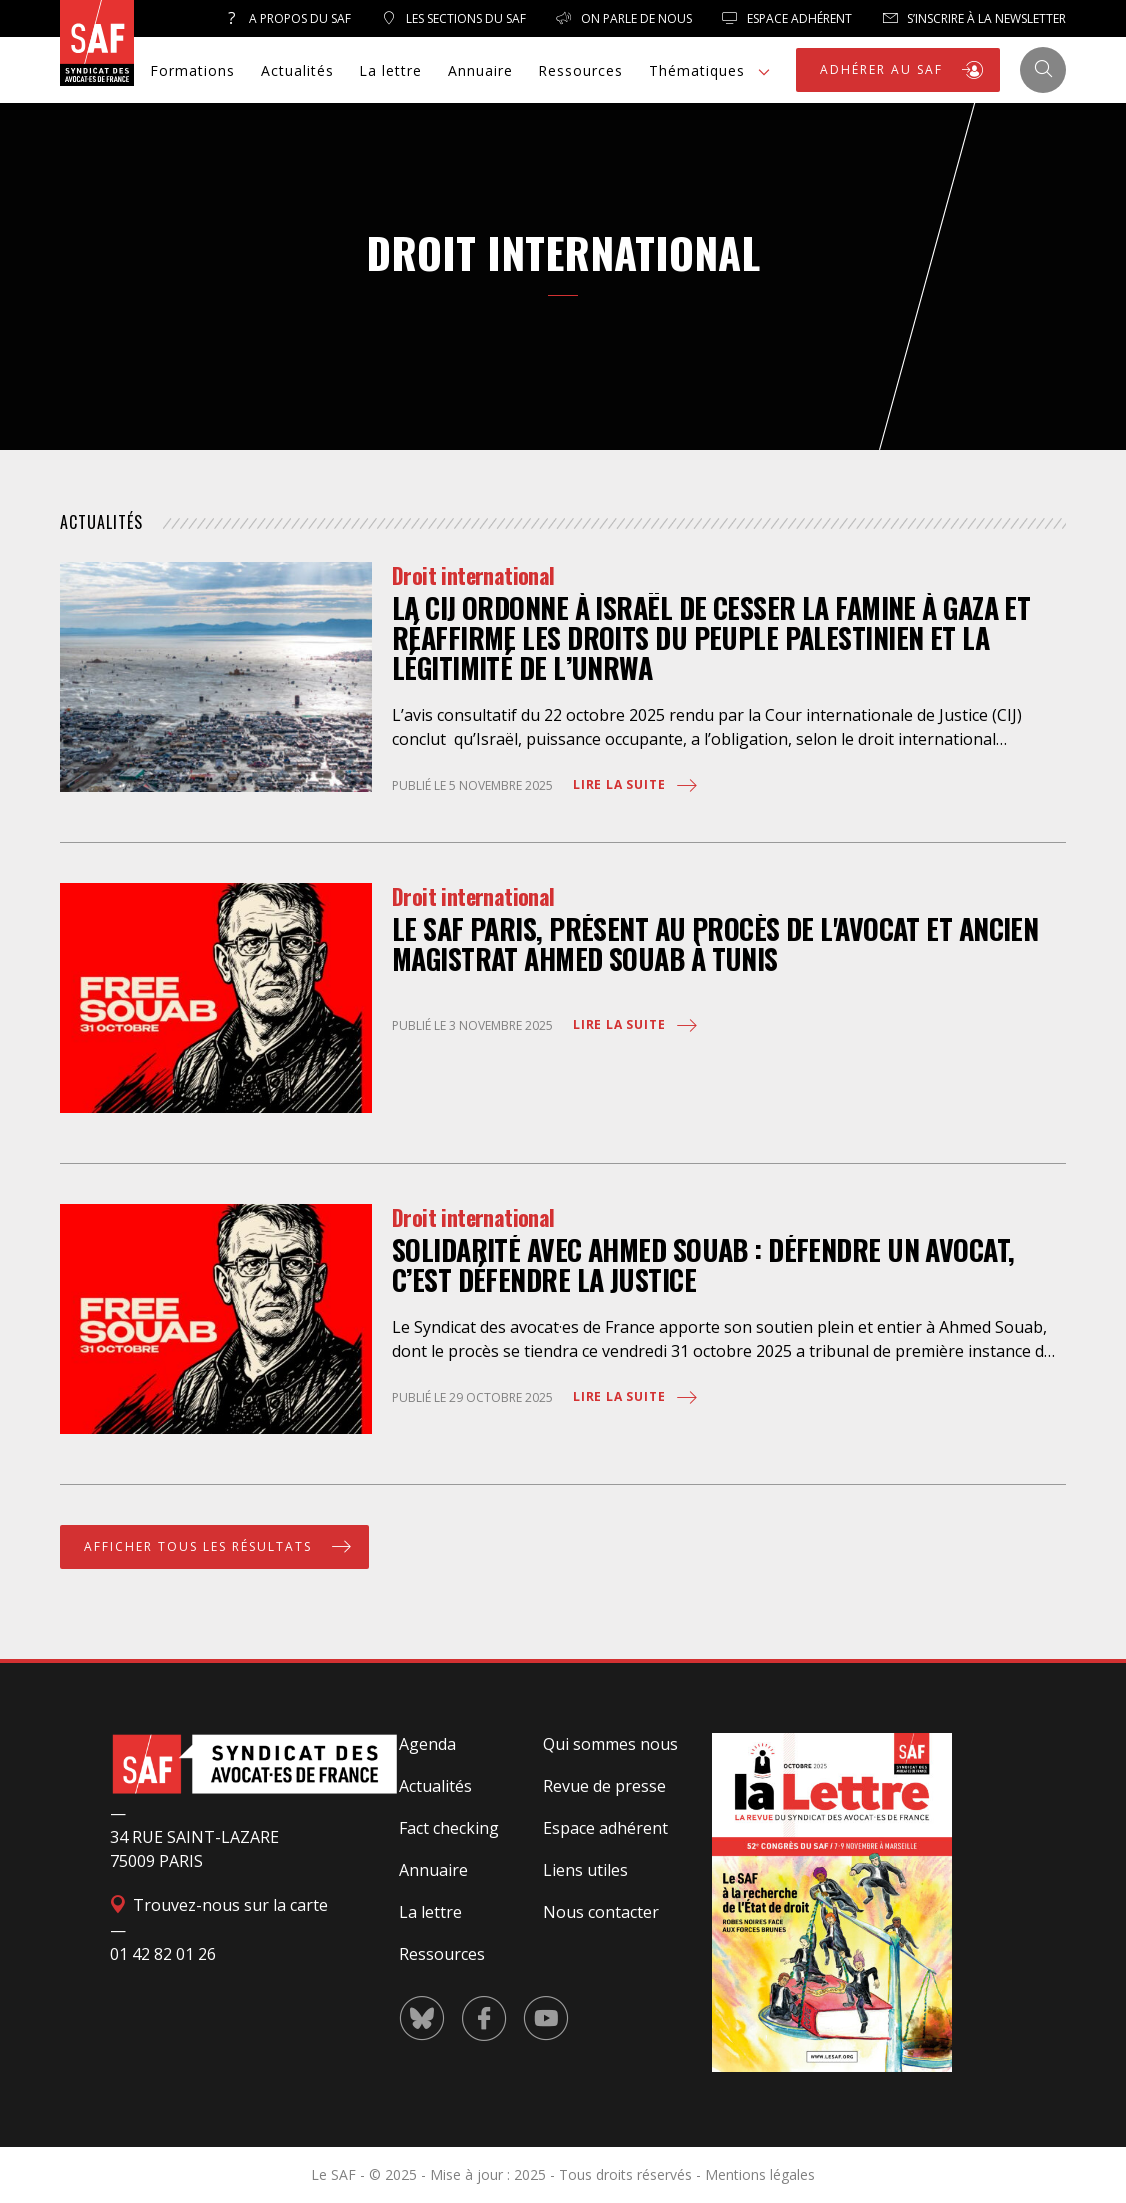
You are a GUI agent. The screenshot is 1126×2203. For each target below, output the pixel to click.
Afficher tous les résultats (219, 1547)
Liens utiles (585, 1870)
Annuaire (480, 70)
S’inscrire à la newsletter (974, 18)
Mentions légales (760, 2174)
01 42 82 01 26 (163, 1954)
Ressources (580, 70)
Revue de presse (604, 1786)
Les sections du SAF (453, 18)
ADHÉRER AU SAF (903, 70)
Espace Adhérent (787, 18)
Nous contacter (601, 1912)
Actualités (297, 70)
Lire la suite (636, 785)
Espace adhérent (605, 1828)
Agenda (427, 1744)
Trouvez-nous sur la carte (219, 1905)
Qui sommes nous (610, 1744)
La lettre (390, 70)
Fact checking (449, 1828)
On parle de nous (624, 18)
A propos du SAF (287, 18)
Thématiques (712, 72)
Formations (192, 70)
